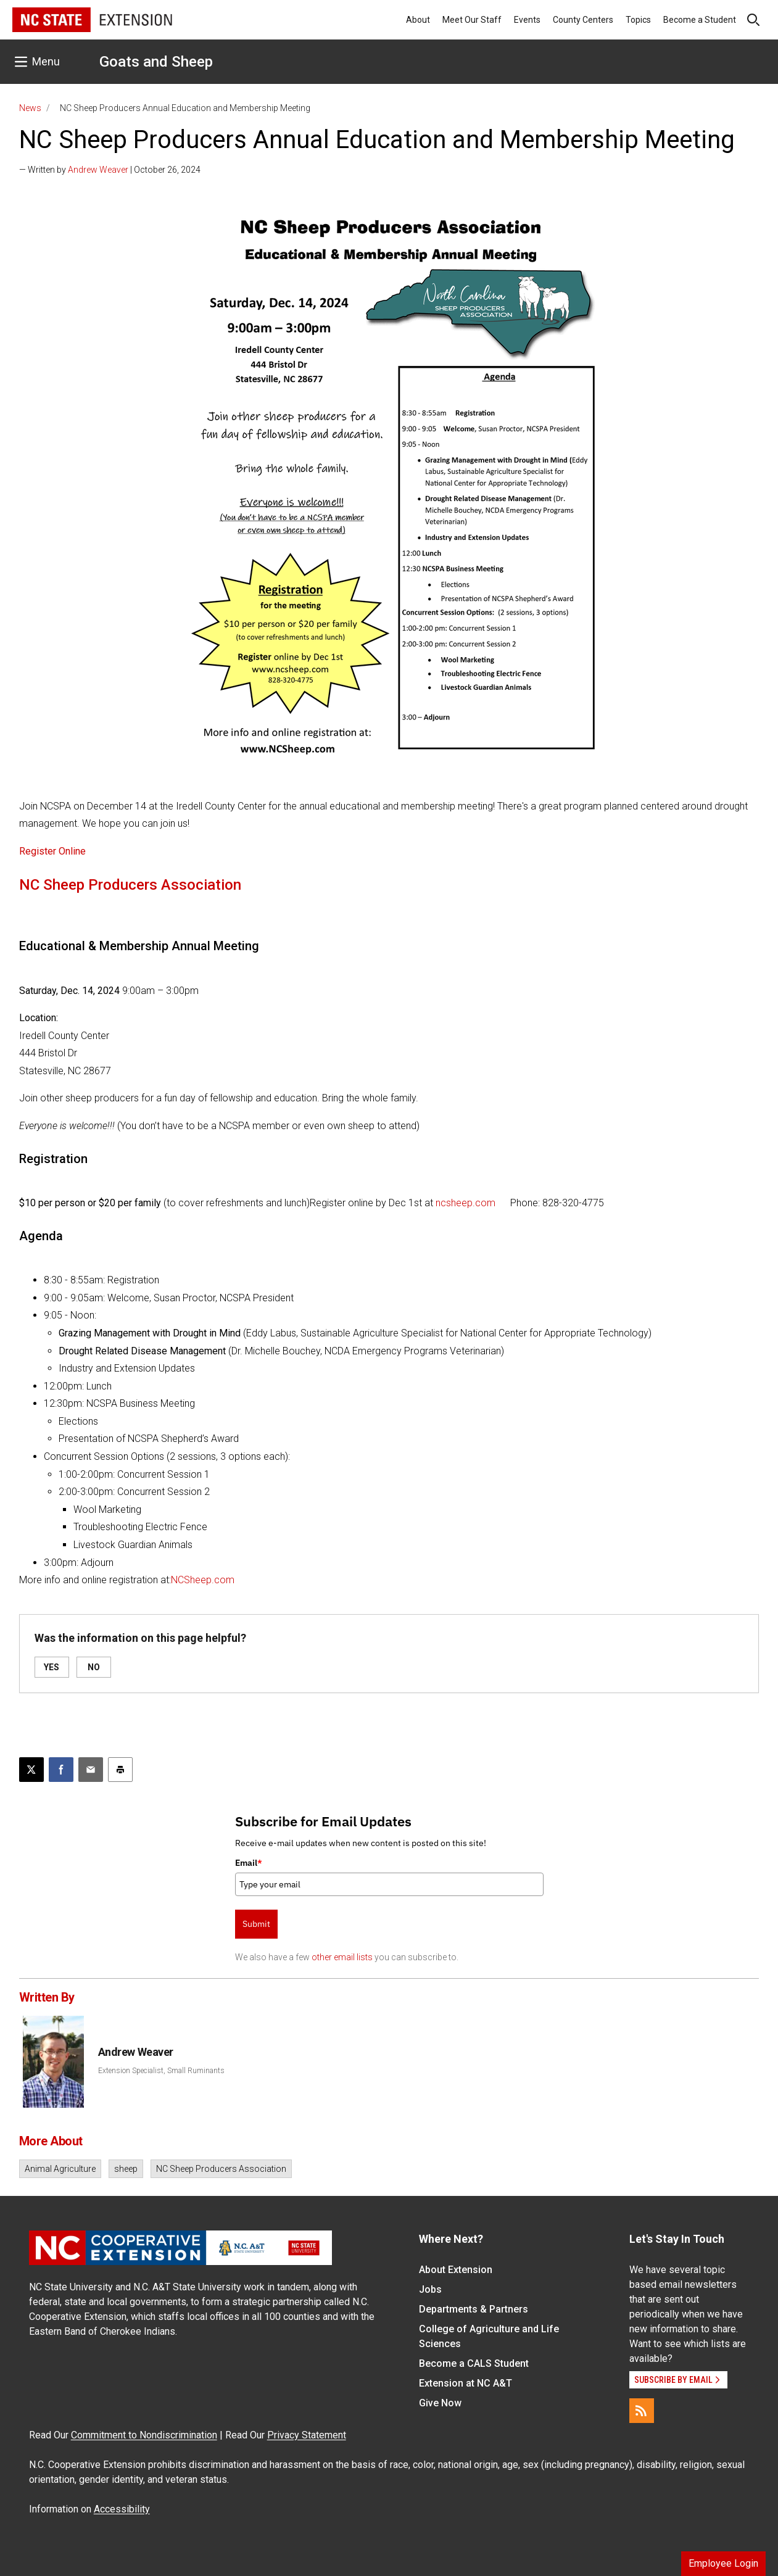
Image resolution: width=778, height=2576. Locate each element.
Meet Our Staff (472, 20)
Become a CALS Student (474, 2363)
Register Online (52, 851)
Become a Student (699, 20)
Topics (638, 20)
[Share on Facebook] (61, 1769)
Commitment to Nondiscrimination (144, 2435)
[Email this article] (90, 1769)
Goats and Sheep (156, 61)
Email (248, 1862)
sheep (126, 2169)
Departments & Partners (473, 2309)
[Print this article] (120, 1769)
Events (527, 20)
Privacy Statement (306, 2435)
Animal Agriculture (60, 2169)
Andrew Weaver (98, 170)
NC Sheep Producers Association (221, 2169)
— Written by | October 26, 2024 (110, 170)
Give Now (440, 2403)
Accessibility (122, 2509)
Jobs (430, 2289)
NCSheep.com (202, 1580)
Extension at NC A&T (465, 2383)
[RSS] (641, 2410)
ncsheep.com (465, 1203)
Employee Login (723, 2563)
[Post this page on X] (31, 1769)
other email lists (342, 1957)
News (30, 108)
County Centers (583, 20)
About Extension (455, 2270)
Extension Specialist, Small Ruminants (161, 2070)
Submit (256, 1923)
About (418, 20)
